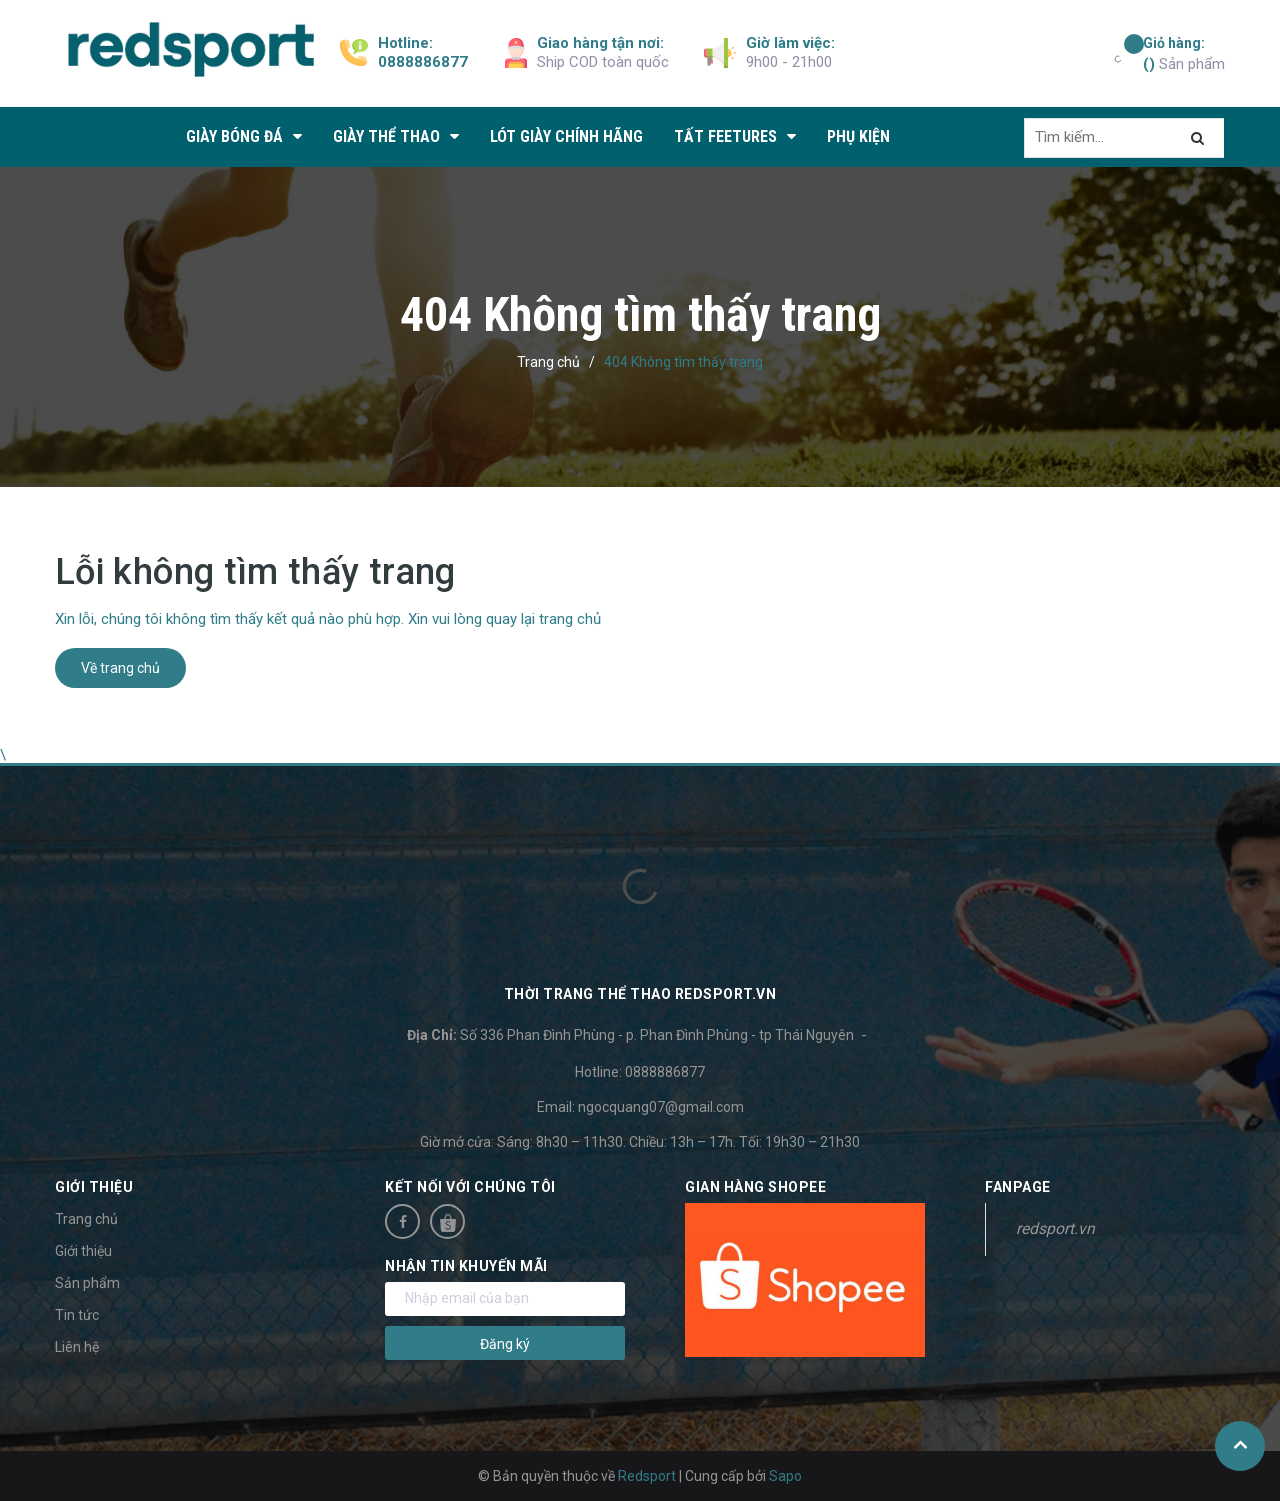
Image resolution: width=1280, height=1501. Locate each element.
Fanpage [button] (1018, 1187)
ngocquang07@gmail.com (661, 1107)
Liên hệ (77, 1347)
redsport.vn (1055, 1228)
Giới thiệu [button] (94, 1187)
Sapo (785, 1476)
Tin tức (77, 1315)
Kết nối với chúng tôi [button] (470, 1187)
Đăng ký (505, 1344)
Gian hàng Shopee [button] (755, 1187)
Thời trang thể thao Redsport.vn (640, 994)
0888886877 (423, 62)
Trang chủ (86, 1219)
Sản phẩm (1184, 53)
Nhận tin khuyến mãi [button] (466, 1266)
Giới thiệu (83, 1251)
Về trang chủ (120, 668)
